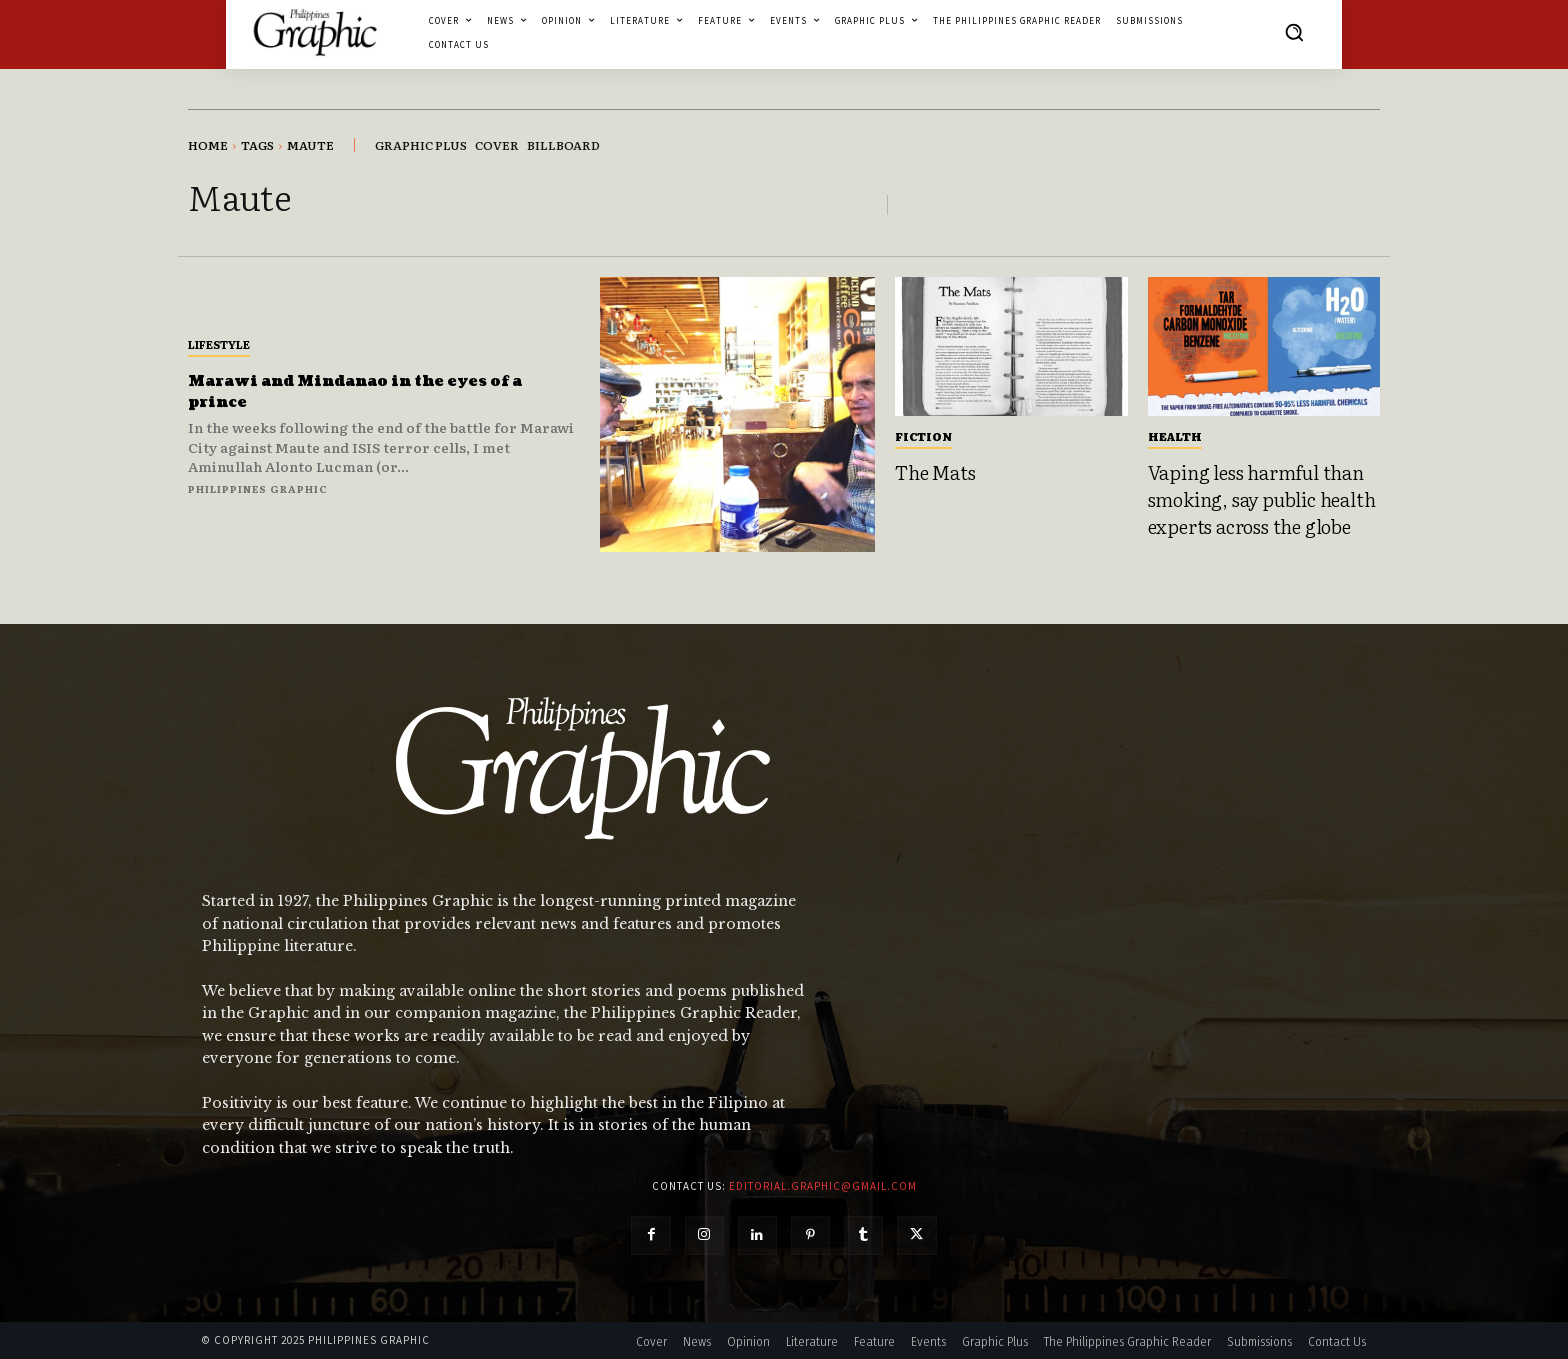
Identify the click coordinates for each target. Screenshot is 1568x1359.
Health (1175, 436)
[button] (1294, 32)
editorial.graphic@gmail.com (823, 1186)
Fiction (923, 436)
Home (208, 145)
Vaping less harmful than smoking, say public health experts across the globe (1262, 498)
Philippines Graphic (258, 488)
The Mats (935, 472)
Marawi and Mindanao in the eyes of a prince (374, 391)
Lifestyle (219, 344)
